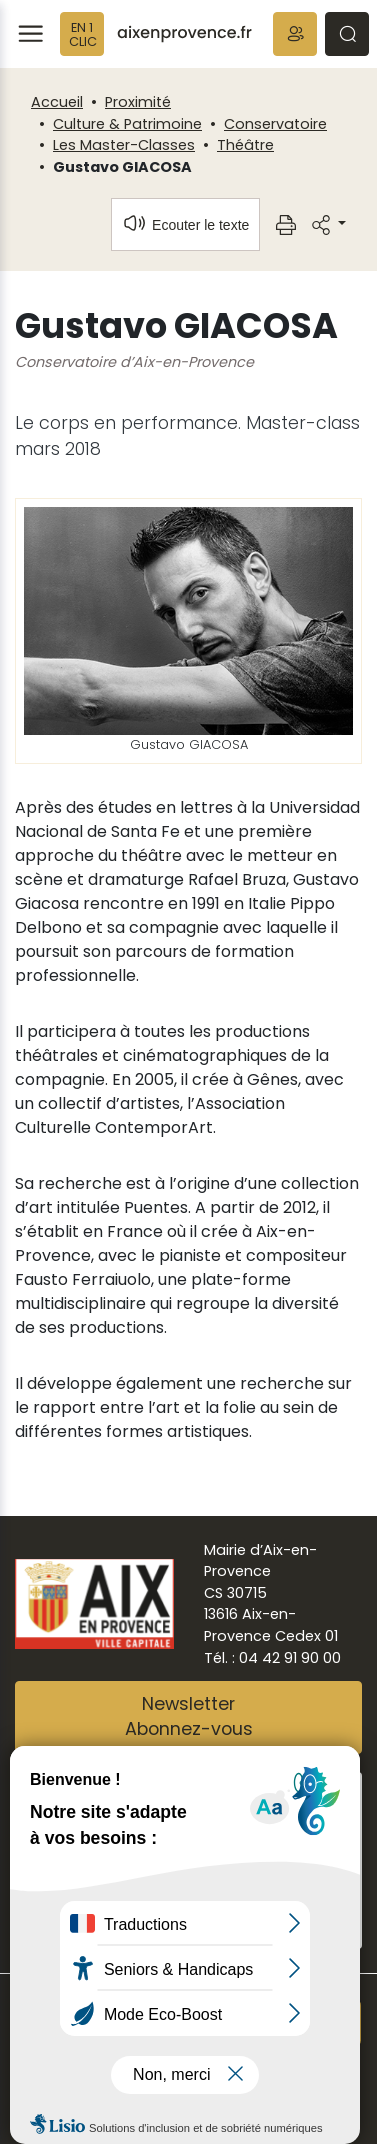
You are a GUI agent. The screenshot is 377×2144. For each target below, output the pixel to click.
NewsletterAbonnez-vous (189, 1717)
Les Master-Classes (124, 145)
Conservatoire (275, 124)
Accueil (57, 102)
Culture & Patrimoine (127, 124)
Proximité (138, 102)
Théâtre (245, 145)
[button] (295, 34)
